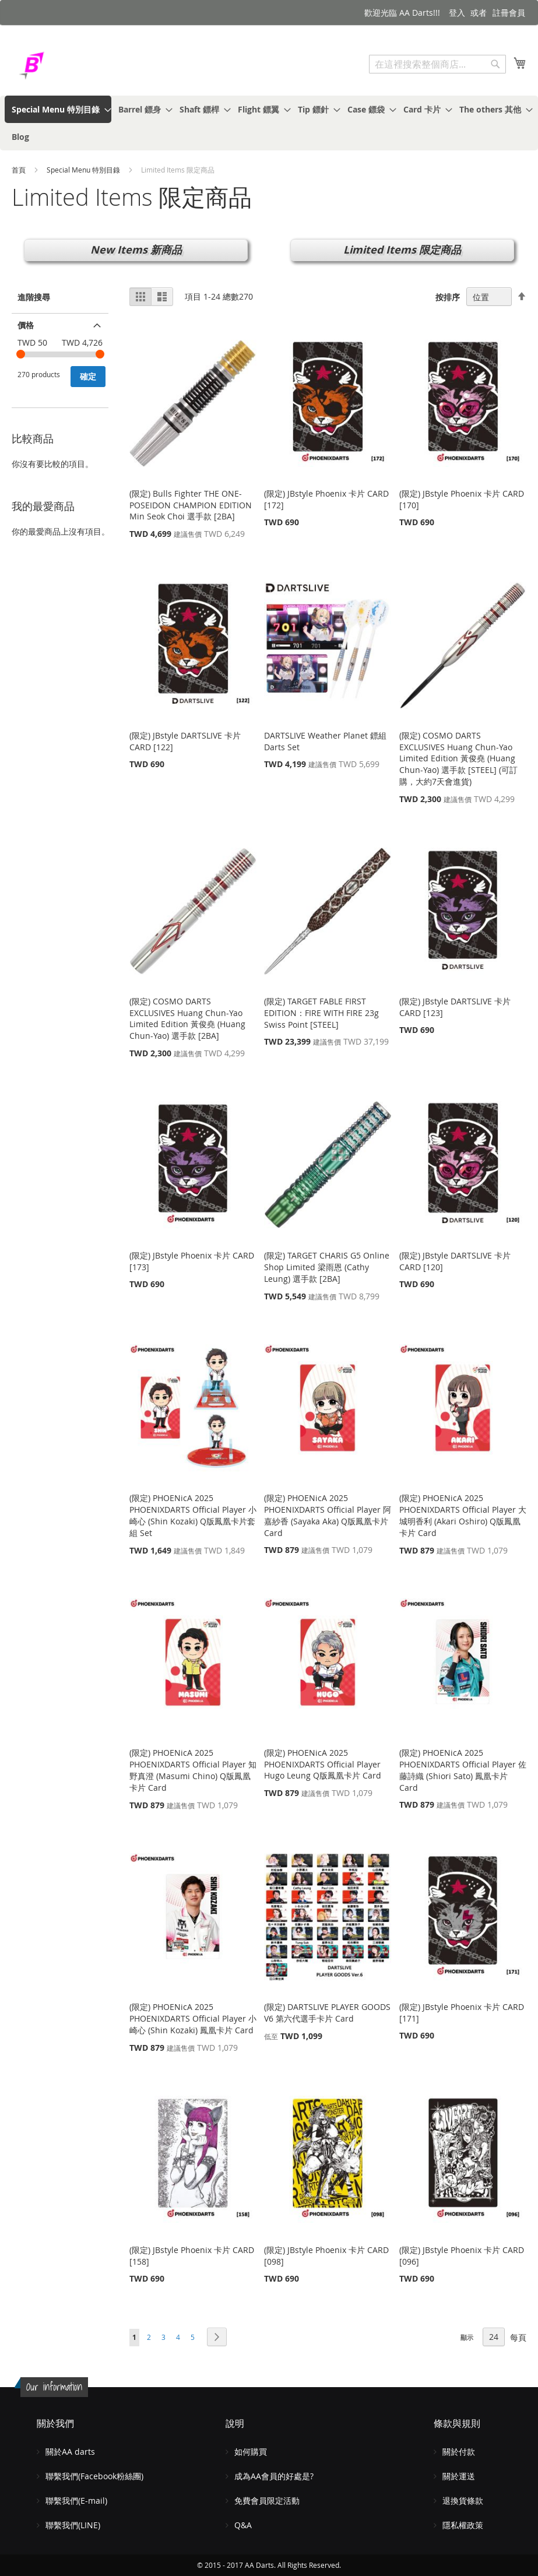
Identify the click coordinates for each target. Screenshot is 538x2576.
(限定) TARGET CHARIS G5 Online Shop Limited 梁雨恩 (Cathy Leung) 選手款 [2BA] (326, 1267)
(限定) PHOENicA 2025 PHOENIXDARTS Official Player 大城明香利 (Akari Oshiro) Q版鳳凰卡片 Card (462, 1515)
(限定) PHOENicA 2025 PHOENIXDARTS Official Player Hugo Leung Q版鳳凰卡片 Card (322, 1764)
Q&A (243, 2525)
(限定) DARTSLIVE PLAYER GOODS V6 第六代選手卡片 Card (327, 2012)
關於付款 (458, 2451)
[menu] (269, 123)
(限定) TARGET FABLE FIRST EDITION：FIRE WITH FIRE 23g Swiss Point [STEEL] (321, 1013)
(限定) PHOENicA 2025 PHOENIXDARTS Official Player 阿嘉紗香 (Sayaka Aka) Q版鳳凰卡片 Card (327, 1515)
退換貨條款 (462, 2500)
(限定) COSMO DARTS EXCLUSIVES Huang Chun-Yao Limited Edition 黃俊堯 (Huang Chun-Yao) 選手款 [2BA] (187, 1018)
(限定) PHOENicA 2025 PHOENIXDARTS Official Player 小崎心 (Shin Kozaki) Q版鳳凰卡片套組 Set (192, 1515)
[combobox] (437, 64)
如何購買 (250, 2451)
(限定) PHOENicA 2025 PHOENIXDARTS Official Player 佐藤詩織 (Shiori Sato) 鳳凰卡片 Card (462, 1770)
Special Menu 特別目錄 (84, 169)
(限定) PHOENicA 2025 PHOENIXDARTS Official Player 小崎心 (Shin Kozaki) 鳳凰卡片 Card (192, 2018)
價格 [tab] (25, 325)
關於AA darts (70, 2451)
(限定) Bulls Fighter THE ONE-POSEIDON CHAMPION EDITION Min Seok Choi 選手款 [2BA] (190, 505)
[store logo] (61, 65)
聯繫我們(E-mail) (76, 2500)
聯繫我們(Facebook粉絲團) (94, 2476)
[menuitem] (58, 109)
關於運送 (458, 2476)
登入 (457, 12)
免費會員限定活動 (267, 2500)
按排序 (447, 297)
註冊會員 (509, 12)
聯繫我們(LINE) (72, 2525)
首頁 (19, 169)
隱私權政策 (462, 2525)
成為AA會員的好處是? (274, 2476)
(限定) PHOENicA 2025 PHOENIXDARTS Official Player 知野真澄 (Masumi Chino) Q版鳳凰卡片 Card (192, 1770)
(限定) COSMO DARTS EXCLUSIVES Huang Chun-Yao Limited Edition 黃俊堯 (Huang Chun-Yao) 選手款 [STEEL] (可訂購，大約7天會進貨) (458, 758)
